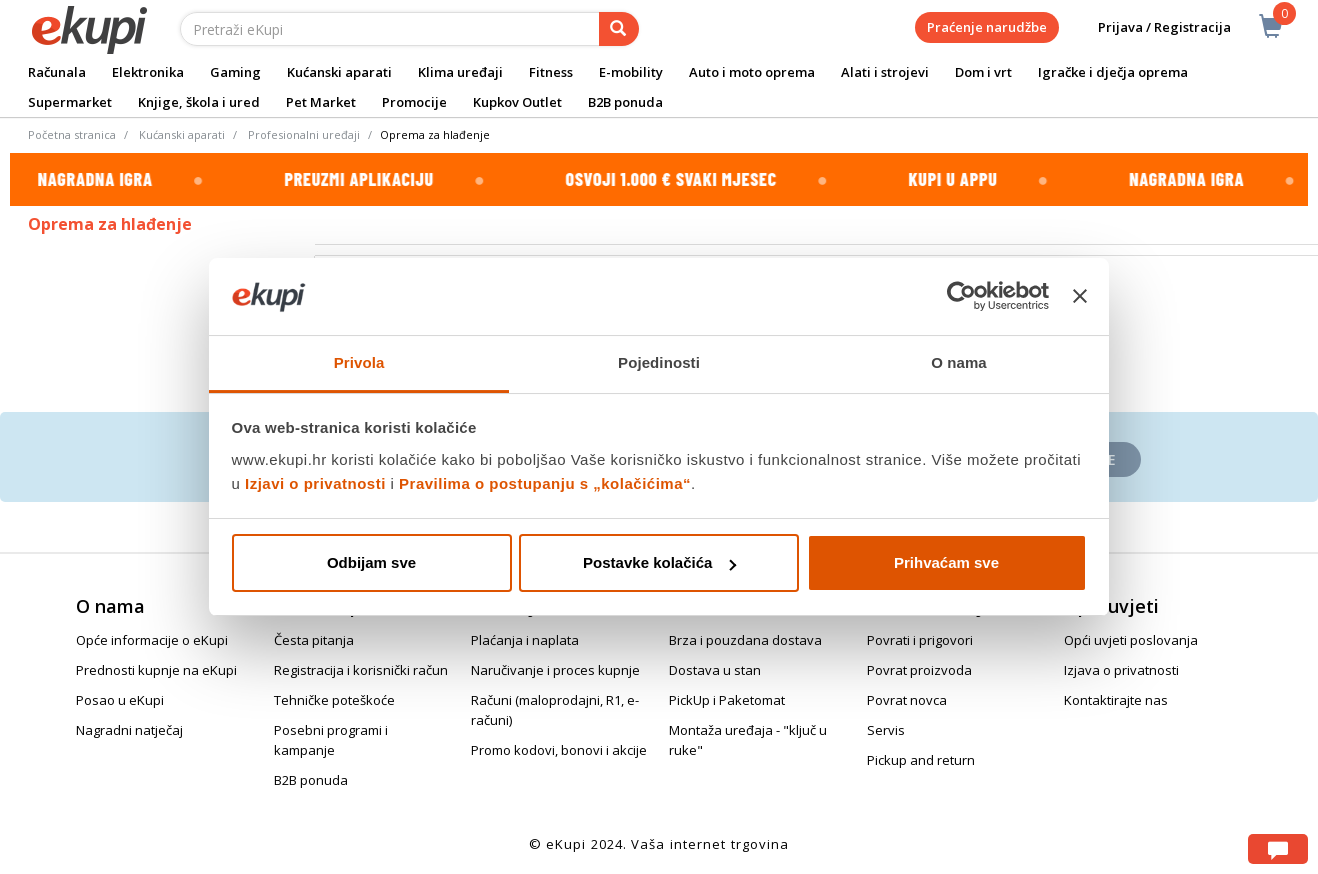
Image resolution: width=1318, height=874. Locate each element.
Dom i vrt (983, 72)
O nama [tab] (959, 362)
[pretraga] (619, 29)
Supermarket (70, 102)
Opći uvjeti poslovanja (1131, 640)
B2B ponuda (625, 102)
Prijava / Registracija (1150, 27)
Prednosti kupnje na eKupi (156, 670)
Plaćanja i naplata (525, 640)
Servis (886, 730)
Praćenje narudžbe (987, 27)
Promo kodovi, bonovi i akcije (559, 750)
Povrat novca (907, 700)
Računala (57, 72)
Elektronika (148, 72)
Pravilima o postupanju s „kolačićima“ (545, 483)
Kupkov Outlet (517, 102)
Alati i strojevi (885, 72)
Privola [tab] (359, 362)
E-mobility (631, 72)
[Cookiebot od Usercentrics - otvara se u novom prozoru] (961, 297)
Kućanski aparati (339, 72)
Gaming (235, 72)
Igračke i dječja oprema (1113, 72)
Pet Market (321, 102)
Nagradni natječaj (129, 730)
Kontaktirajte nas (1116, 700)
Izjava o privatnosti (1121, 670)
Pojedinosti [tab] (659, 362)
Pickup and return (921, 760)
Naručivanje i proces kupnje (555, 670)
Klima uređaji (460, 72)
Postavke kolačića (659, 562)
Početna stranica (72, 134)
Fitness (551, 72)
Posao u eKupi (120, 700)
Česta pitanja (314, 640)
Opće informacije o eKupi (152, 640)
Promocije (414, 102)
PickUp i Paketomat (727, 700)
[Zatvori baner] (1080, 297)
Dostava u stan (715, 670)
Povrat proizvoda (919, 670)
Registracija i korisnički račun (361, 670)
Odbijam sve (371, 562)
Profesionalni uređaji (304, 134)
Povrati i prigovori (920, 640)
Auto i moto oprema (752, 72)
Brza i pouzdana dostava (745, 640)
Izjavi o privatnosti (315, 483)
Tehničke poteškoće (334, 700)
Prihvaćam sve (946, 562)
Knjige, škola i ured (199, 102)
